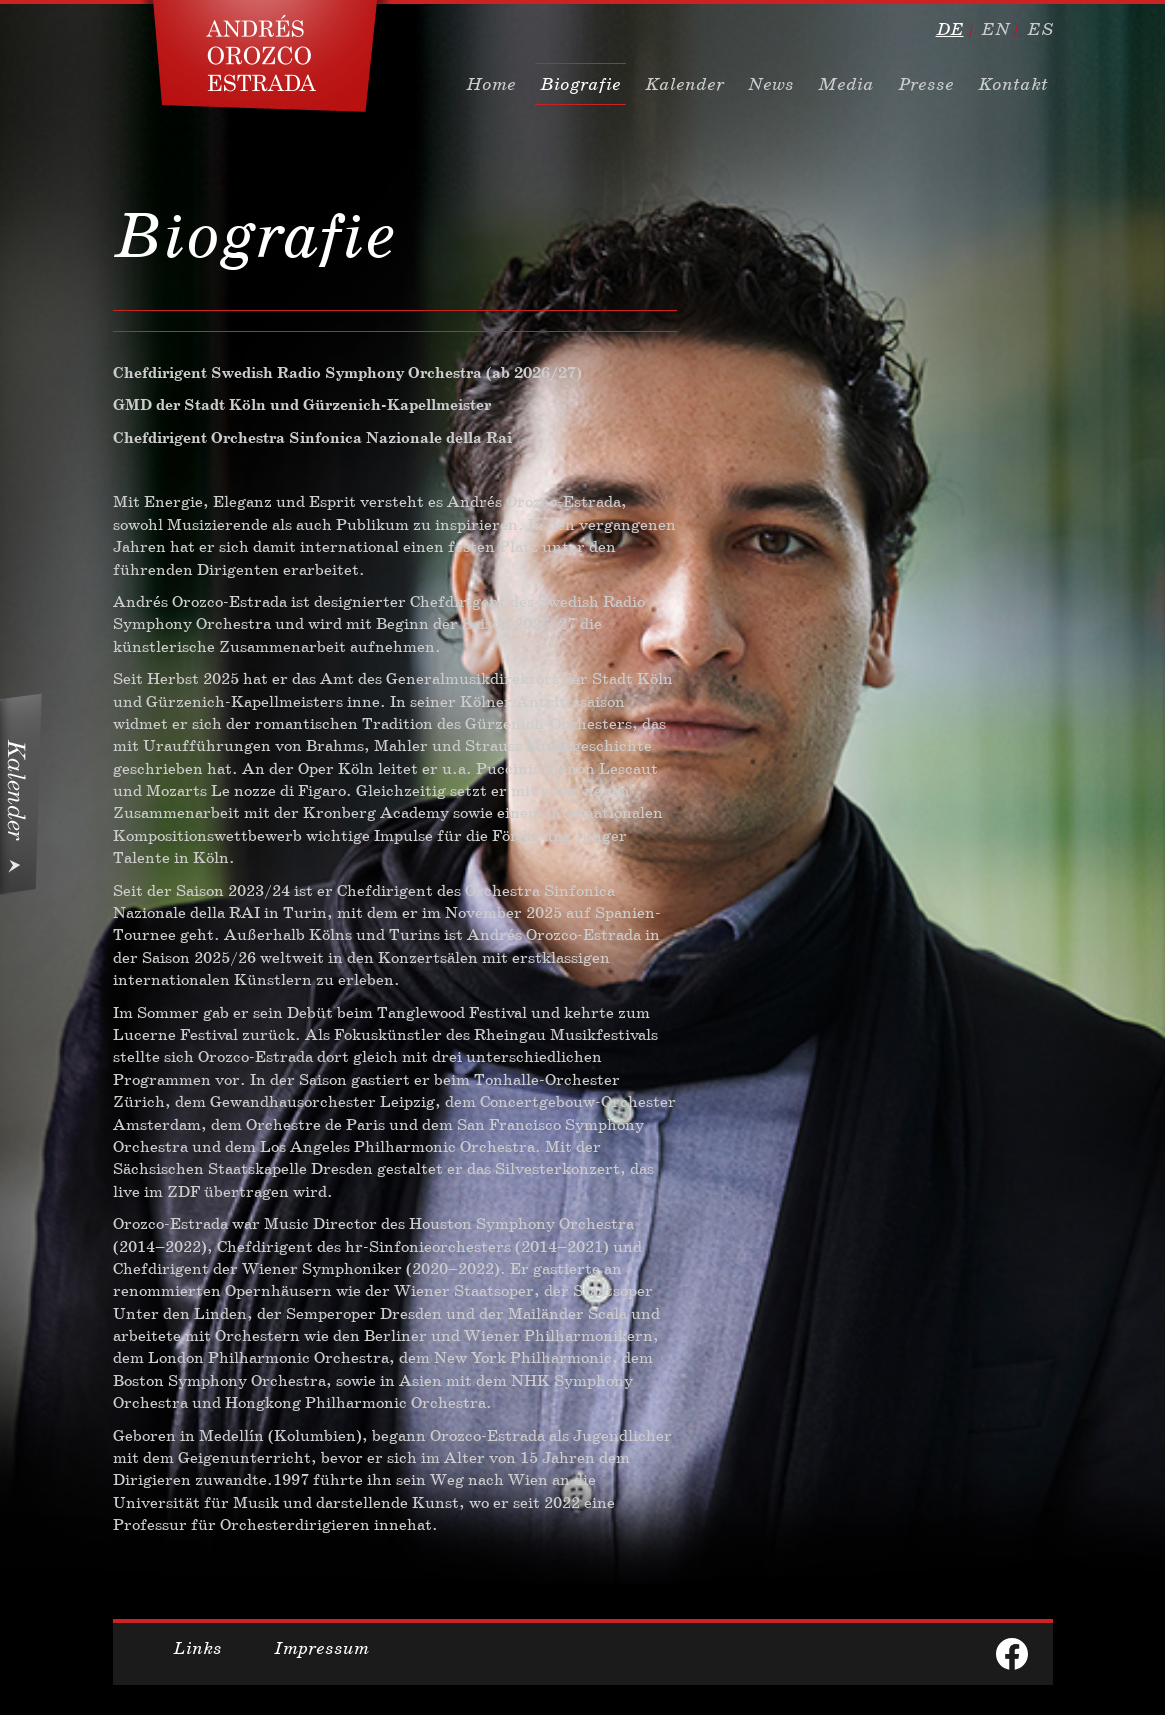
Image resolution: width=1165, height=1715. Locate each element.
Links (197, 1648)
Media (846, 84)
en (995, 29)
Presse (926, 84)
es (1040, 29)
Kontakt (1013, 84)
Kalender (684, 84)
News (771, 84)
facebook (1012, 1654)
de (950, 29)
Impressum (321, 1648)
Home (491, 84)
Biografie (580, 84)
